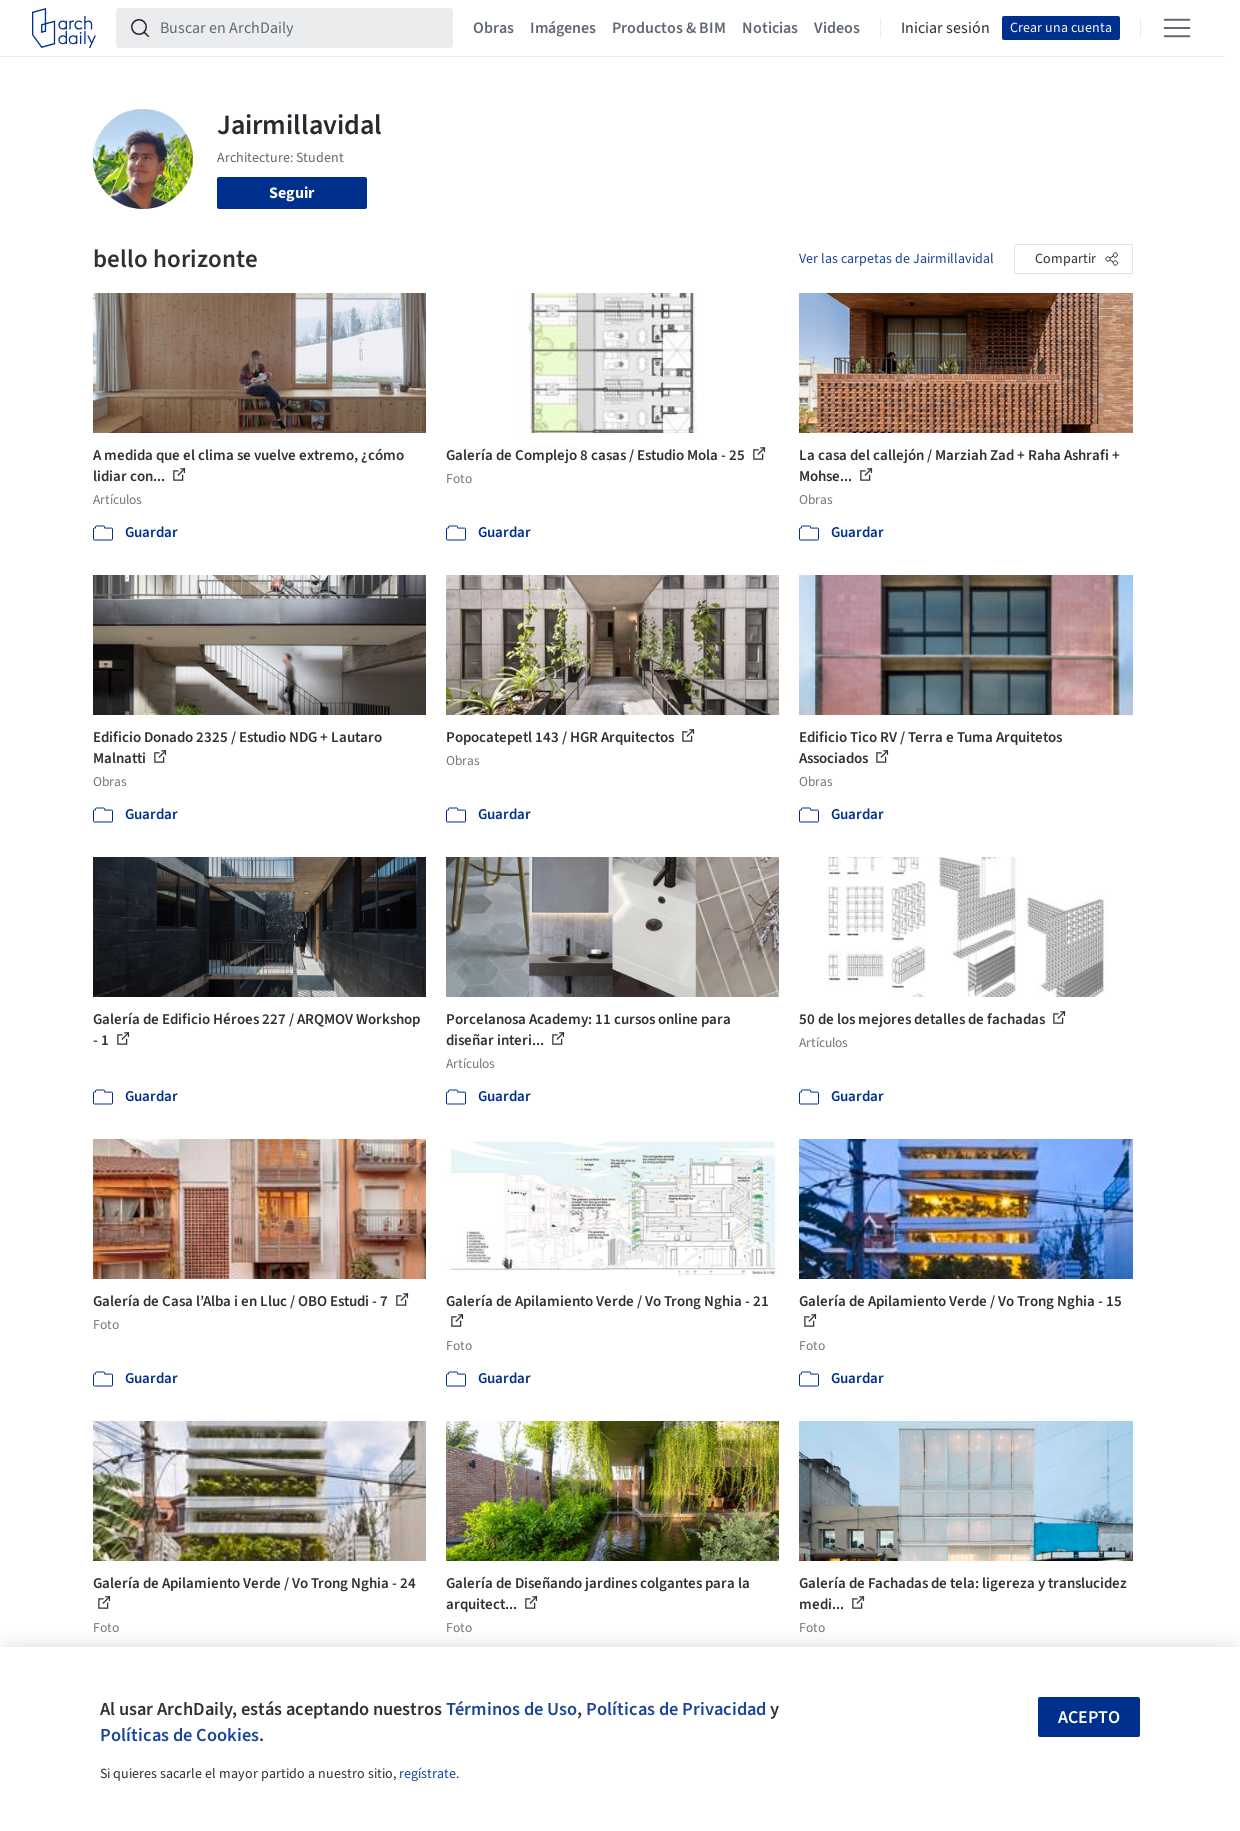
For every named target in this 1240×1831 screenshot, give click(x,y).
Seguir (291, 193)
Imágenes (563, 28)
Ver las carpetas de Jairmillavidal (896, 259)
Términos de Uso (511, 1709)
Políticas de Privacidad (676, 1709)
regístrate (427, 1774)
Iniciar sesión (945, 28)
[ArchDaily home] (64, 28)
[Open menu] (1177, 28)
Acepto (1089, 1717)
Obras (493, 28)
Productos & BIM (669, 28)
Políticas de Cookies (179, 1735)
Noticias (770, 28)
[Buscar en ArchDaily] (300, 28)
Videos (837, 28)
